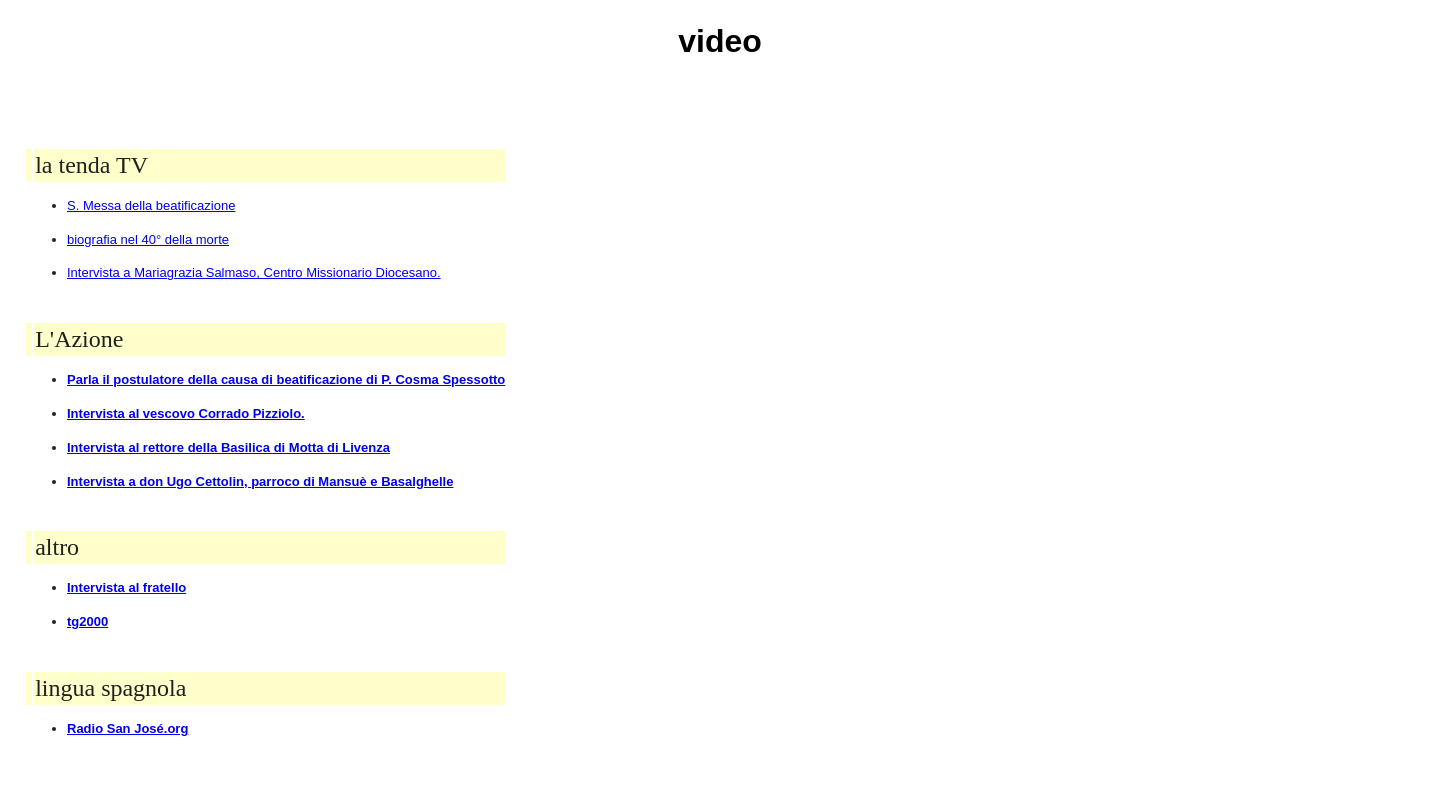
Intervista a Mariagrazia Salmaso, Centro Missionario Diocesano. (254, 272)
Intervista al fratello (126, 587)
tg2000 (87, 621)
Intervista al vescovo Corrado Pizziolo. (186, 413)
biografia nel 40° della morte (148, 239)
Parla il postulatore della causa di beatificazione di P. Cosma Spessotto (286, 379)
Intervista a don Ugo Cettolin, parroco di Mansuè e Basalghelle (260, 481)
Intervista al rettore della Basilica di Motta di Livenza (228, 447)
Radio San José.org (127, 728)
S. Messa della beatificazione (151, 205)
